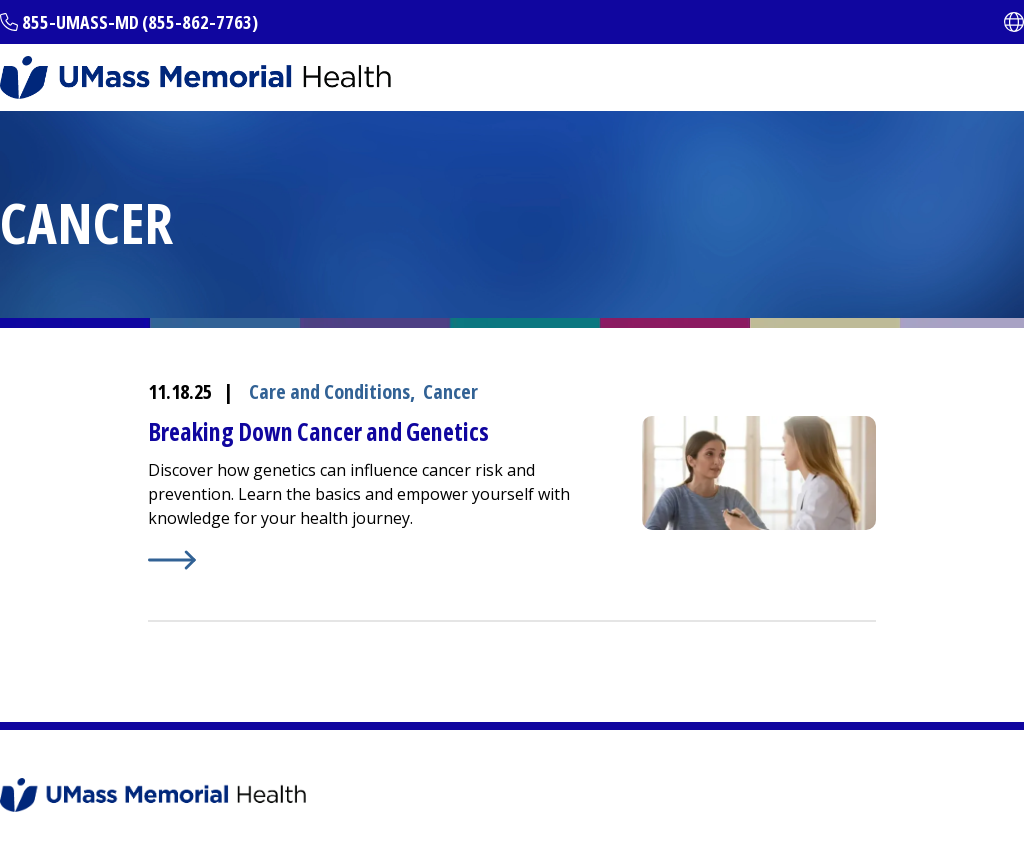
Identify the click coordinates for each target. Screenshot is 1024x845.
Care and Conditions (329, 391)
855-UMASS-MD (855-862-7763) (140, 22)
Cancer (450, 391)
